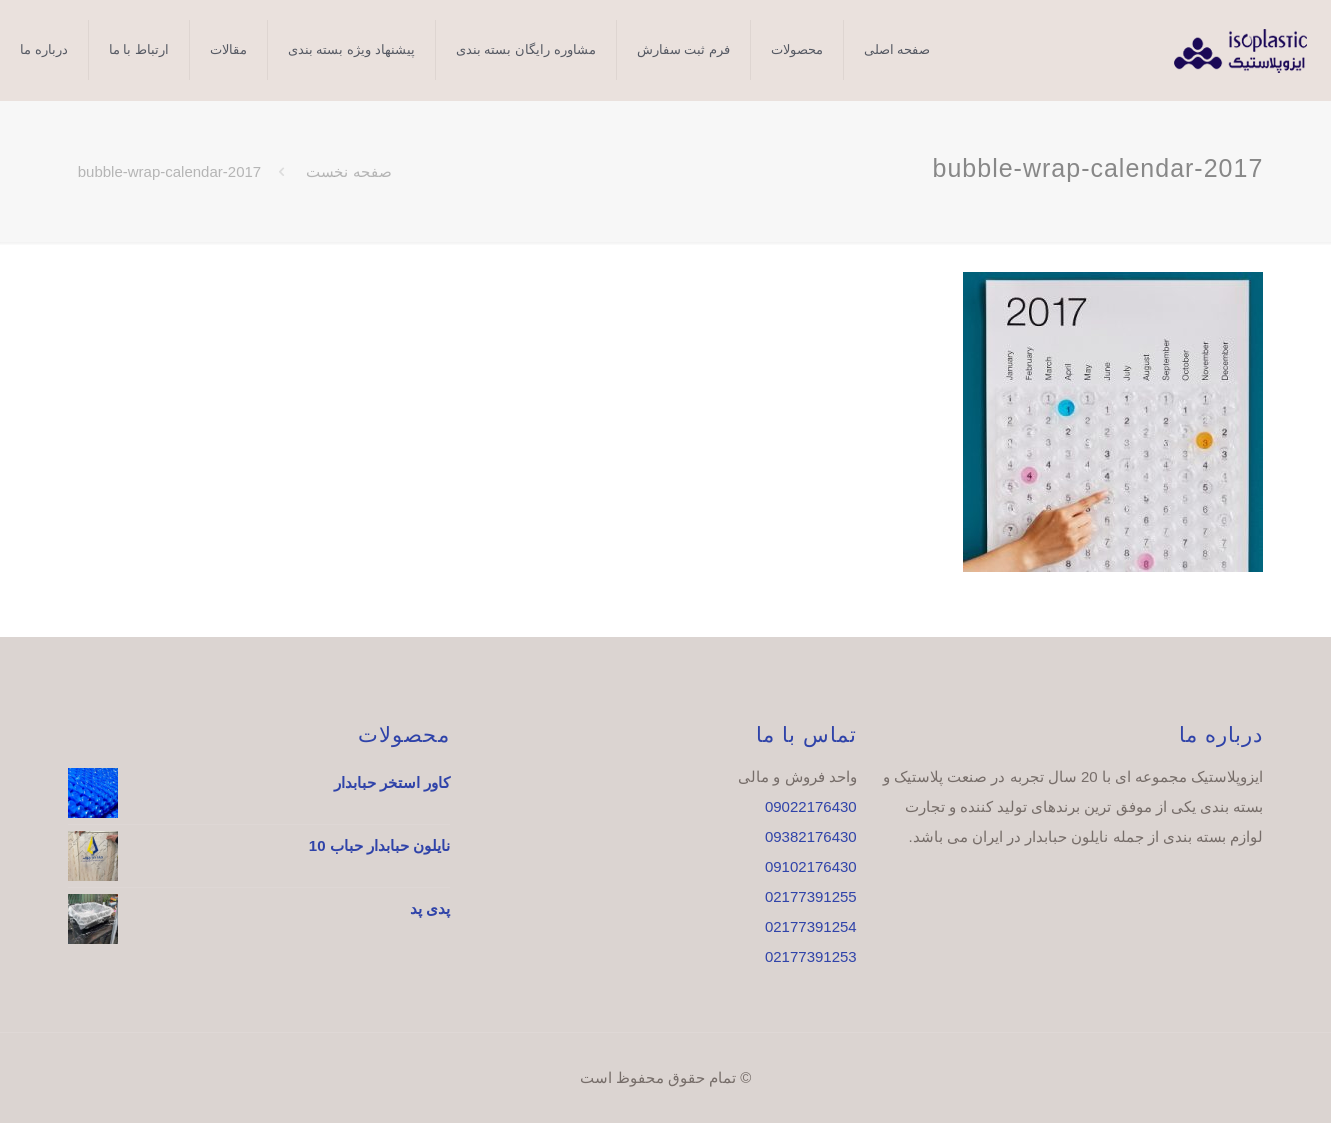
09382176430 (811, 836)
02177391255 (811, 896)
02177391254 (811, 926)
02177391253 (811, 956)
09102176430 (811, 866)
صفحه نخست (348, 171)
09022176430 (811, 806)
